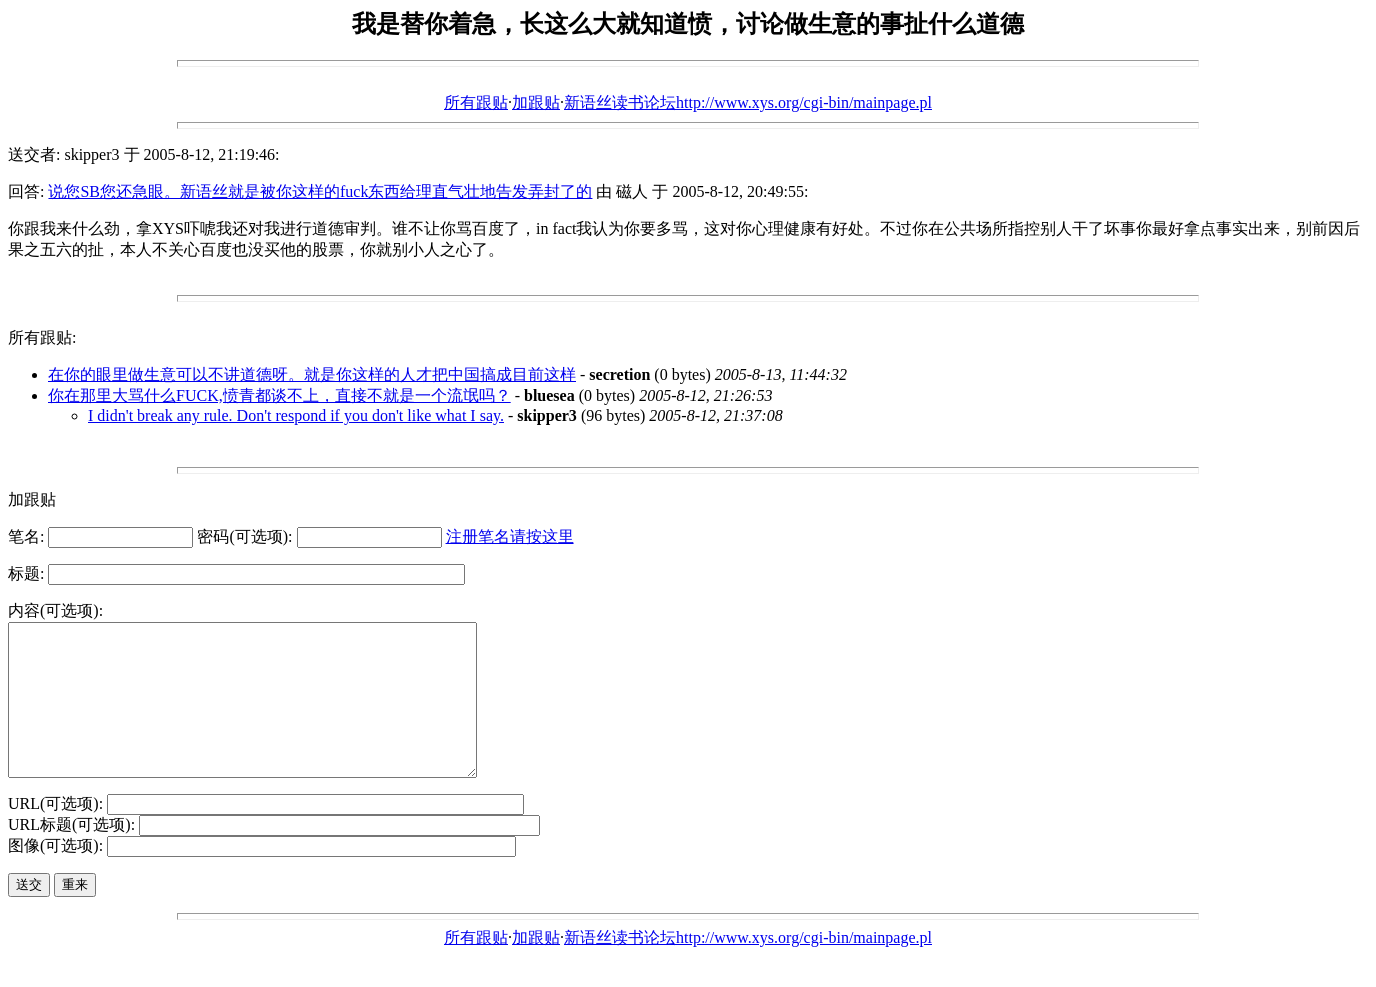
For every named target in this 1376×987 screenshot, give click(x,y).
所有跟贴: (42, 337)
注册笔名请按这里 (510, 536)
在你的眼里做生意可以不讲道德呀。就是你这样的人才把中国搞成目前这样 (312, 374)
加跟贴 (536, 102)
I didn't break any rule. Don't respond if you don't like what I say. (296, 415)
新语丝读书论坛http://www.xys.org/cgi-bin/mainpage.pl (748, 102)
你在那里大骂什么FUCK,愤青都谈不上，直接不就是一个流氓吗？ (279, 395)
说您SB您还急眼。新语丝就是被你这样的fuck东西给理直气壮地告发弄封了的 (320, 191)
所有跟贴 (476, 102)
